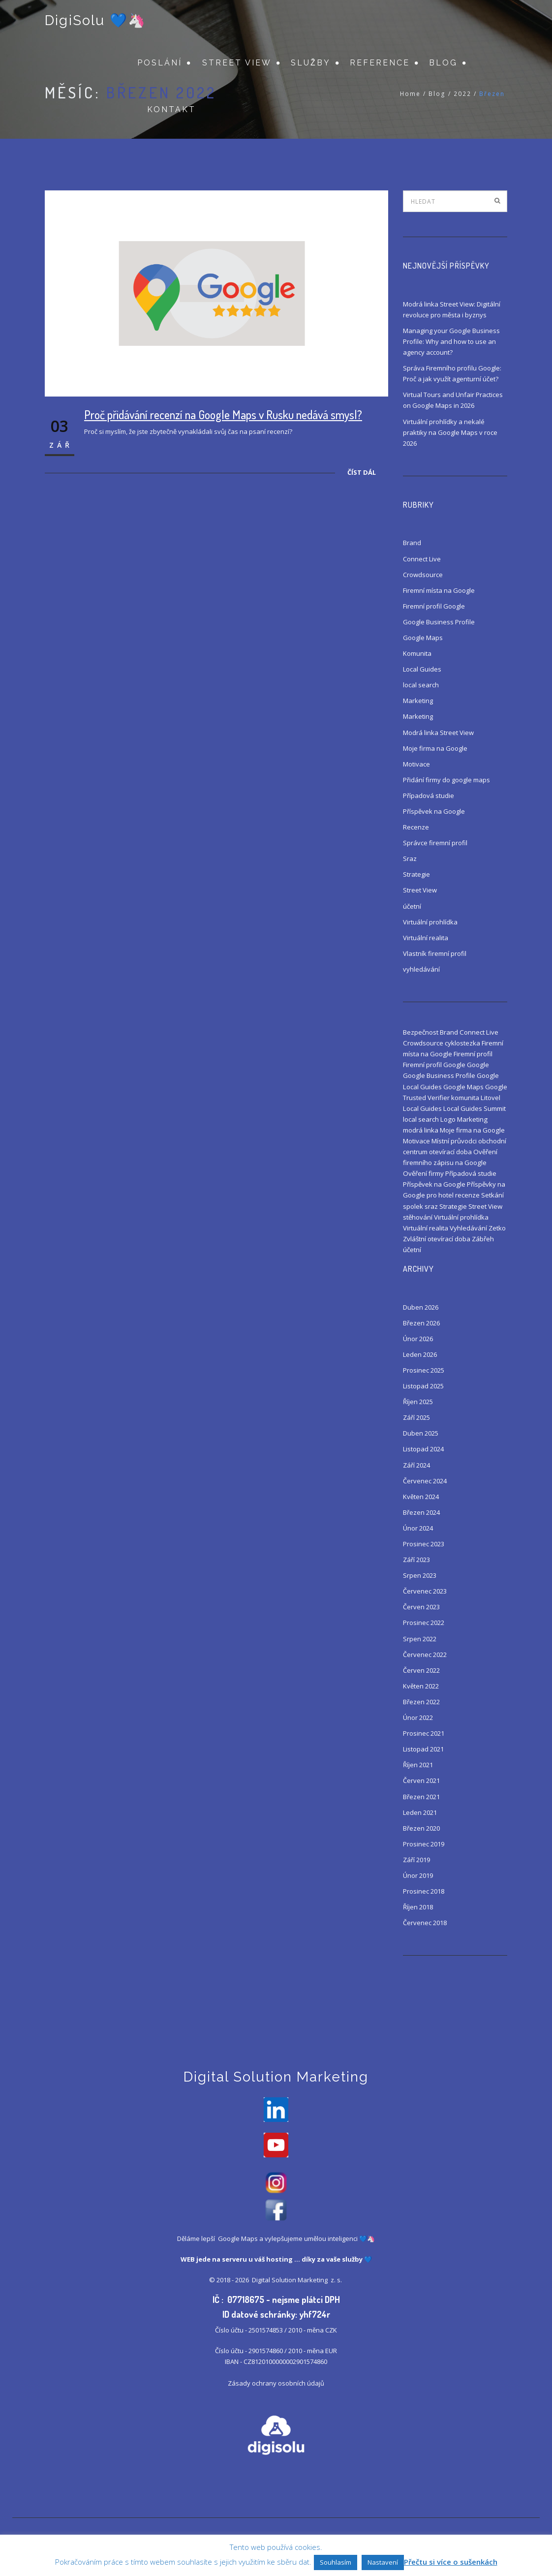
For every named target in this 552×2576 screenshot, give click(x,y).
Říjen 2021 (418, 1764)
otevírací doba (450, 1151)
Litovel (490, 1097)
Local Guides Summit (474, 1108)
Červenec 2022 (425, 1654)
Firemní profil (473, 1053)
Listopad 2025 (423, 1385)
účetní (412, 906)
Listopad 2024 (423, 1448)
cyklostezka (462, 1043)
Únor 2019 (418, 1875)
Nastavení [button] (383, 2562)
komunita (465, 1097)
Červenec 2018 (425, 1922)
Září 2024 (416, 1465)
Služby (311, 64)
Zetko (497, 1228)
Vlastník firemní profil (434, 953)
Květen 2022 (421, 1686)
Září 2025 (416, 1417)
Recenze (416, 827)
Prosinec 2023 (423, 1543)
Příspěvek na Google (434, 811)
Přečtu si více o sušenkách (450, 2562)
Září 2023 (416, 1559)
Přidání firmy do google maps (446, 779)
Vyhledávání (468, 1228)
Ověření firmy (423, 1173)
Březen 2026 (421, 1323)
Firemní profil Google (434, 606)
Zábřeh (483, 1238)
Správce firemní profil (435, 842)
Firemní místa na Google (439, 590)
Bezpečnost (420, 1032)
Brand (412, 542)
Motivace (416, 764)
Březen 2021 (421, 1796)
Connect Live (422, 558)
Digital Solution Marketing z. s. (297, 2281)
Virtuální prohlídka (430, 922)
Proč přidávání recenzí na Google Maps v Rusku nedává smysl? (223, 414)
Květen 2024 (421, 1496)
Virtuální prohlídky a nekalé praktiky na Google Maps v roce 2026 (450, 432)
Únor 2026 (418, 1338)
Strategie (416, 874)
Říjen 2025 (418, 1401)
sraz (431, 1206)
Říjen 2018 (418, 1906)
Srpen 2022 (419, 1638)
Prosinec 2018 (423, 1891)
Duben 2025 (420, 1433)
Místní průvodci (454, 1140)
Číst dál (361, 472)
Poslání (159, 64)
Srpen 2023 (419, 1575)
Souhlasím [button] (335, 2562)
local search (421, 684)
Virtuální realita (425, 937)
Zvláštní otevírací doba (436, 1238)
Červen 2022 (421, 1670)
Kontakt (171, 111)
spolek (413, 1206)
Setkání (492, 1195)
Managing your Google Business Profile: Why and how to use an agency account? (451, 341)
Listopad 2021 (423, 1749)
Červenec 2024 (425, 1480)
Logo (448, 1119)
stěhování (417, 1217)
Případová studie (428, 795)
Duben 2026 (420, 1307)
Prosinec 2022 (423, 1622)
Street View (237, 64)
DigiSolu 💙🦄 (95, 21)
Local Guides (422, 669)
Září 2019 (416, 1859)
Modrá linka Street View (438, 732)
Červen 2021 (421, 1780)
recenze (467, 1195)
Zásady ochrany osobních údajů (276, 2384)
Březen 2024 (421, 1512)
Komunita (417, 653)
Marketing (418, 700)
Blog (443, 64)
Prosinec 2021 (423, 1733)
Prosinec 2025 (423, 1370)
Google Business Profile (439, 621)
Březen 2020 (421, 1828)
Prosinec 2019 (423, 1844)
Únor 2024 (418, 1528)
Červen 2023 (421, 1606)
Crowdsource (423, 574)
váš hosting (273, 2260)
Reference (380, 64)
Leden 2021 (420, 1812)
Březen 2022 (421, 1701)
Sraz (410, 858)
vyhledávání (421, 969)
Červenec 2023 (425, 1591)
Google (478, 1064)
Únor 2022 (418, 1717)
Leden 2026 (420, 1354)
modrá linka (420, 1130)
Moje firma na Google (435, 748)
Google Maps (423, 637)
